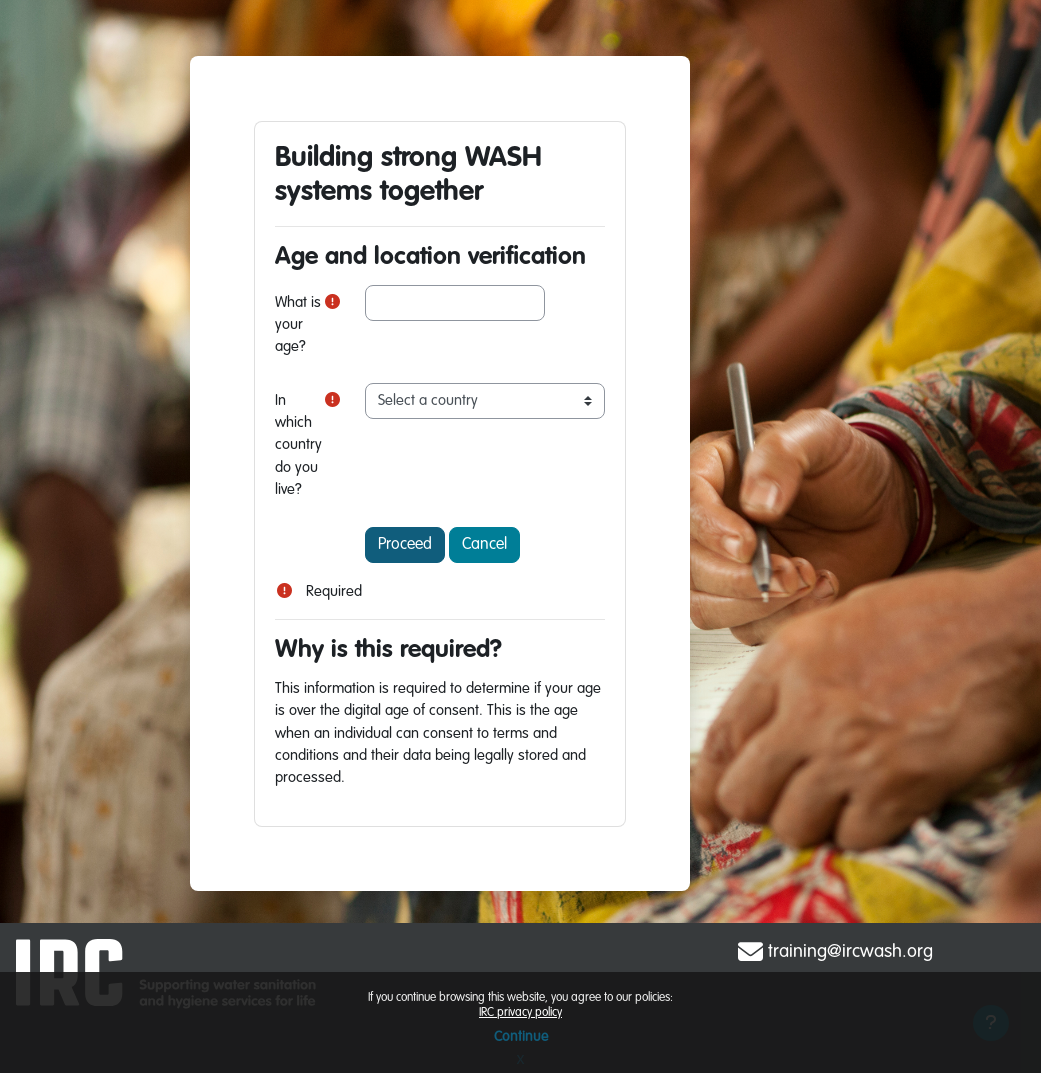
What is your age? (298, 325)
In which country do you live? (298, 446)
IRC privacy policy (520, 1013)
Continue (521, 1037)
